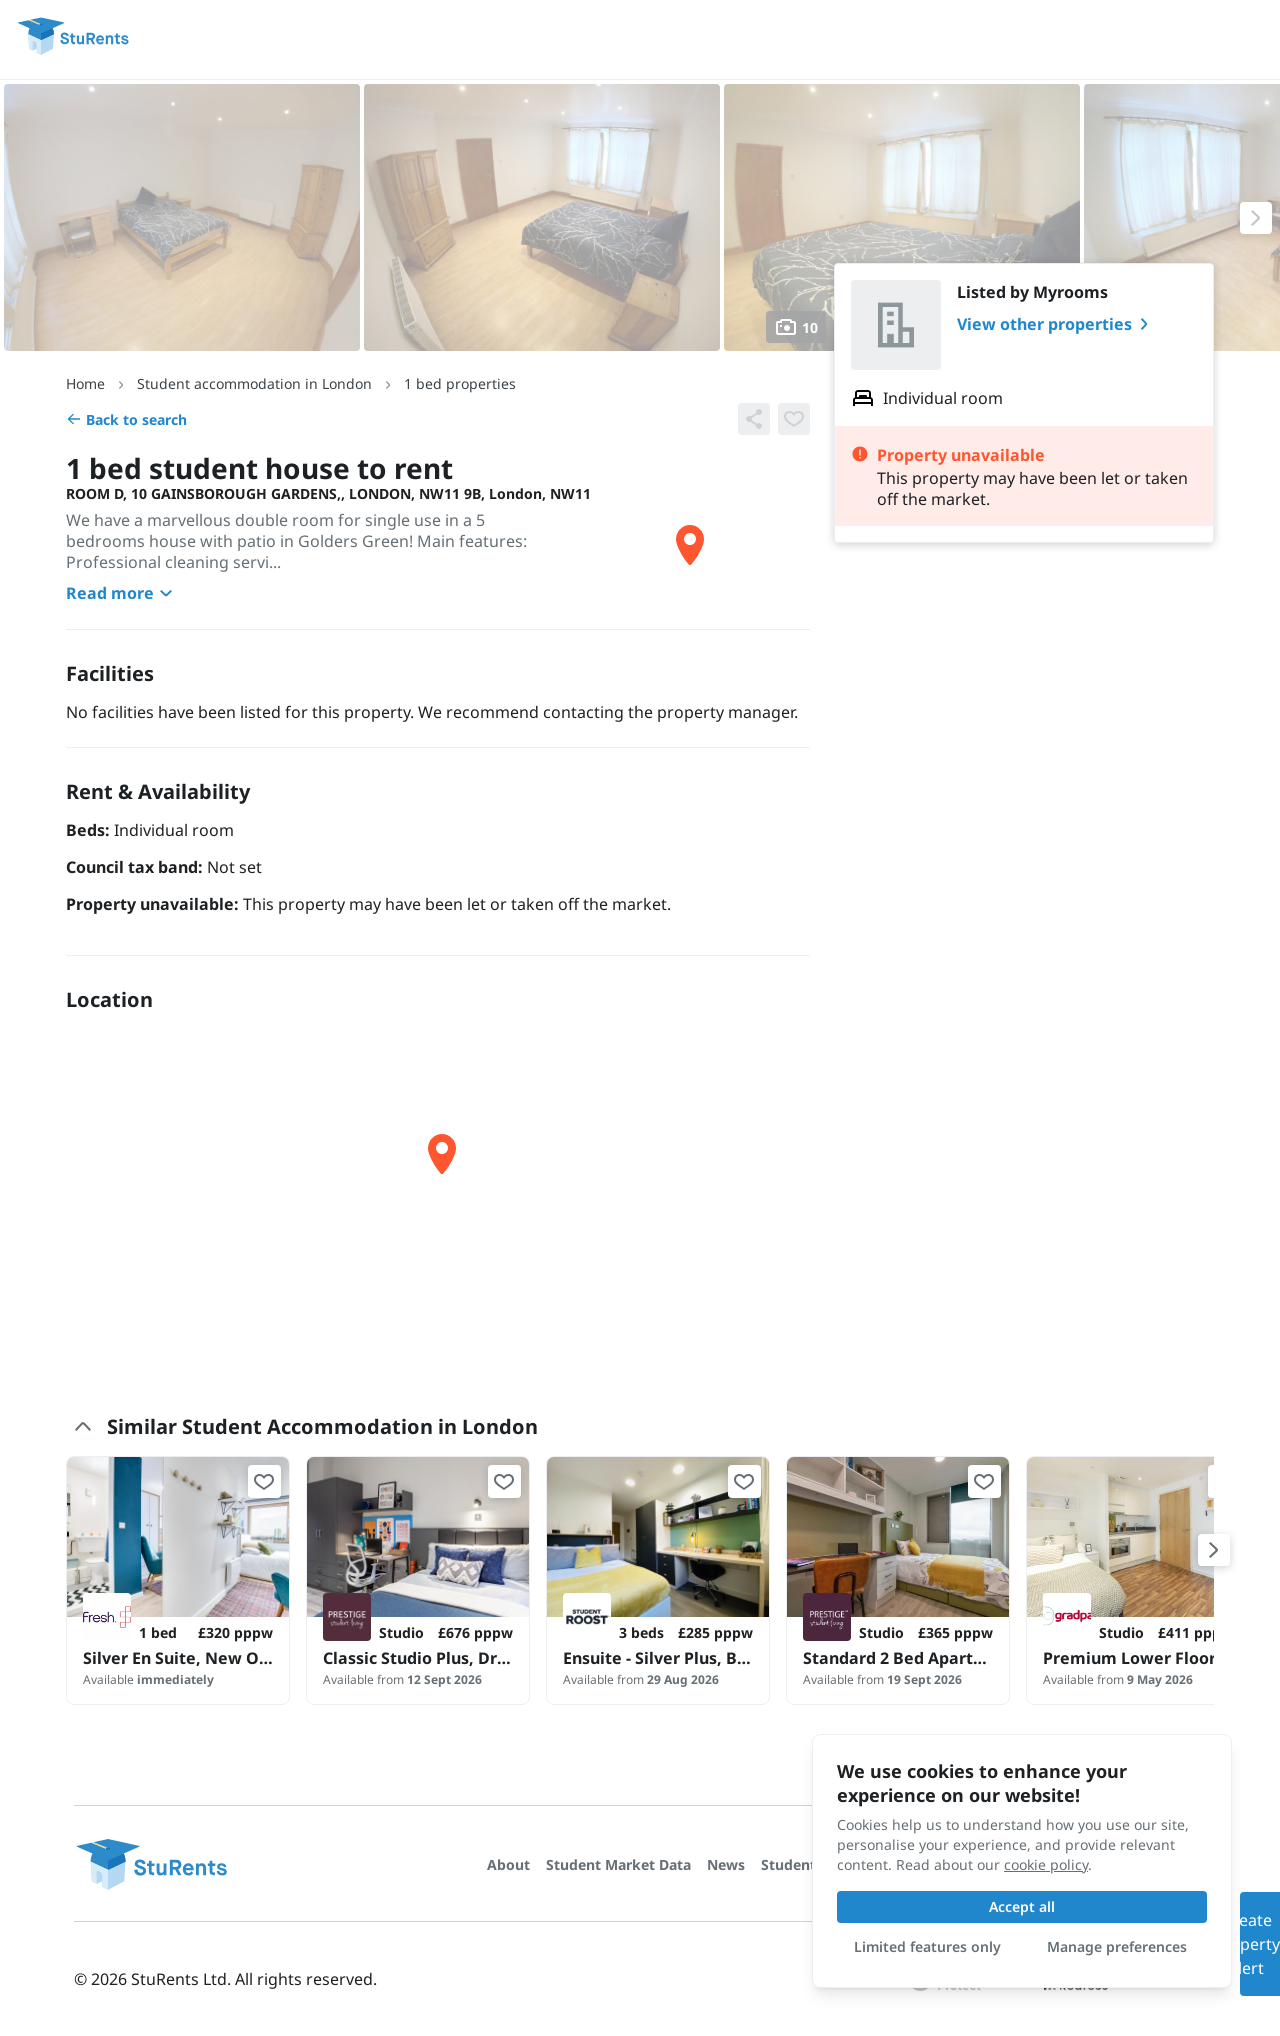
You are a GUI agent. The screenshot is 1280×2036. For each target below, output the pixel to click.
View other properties (1056, 324)
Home (85, 383)
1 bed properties (460, 383)
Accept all (1022, 1906)
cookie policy (1046, 1864)
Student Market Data (618, 1864)
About (508, 1864)
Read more (122, 593)
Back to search (126, 419)
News (726, 1864)
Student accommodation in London (254, 383)
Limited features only (927, 1946)
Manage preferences (1117, 1946)
